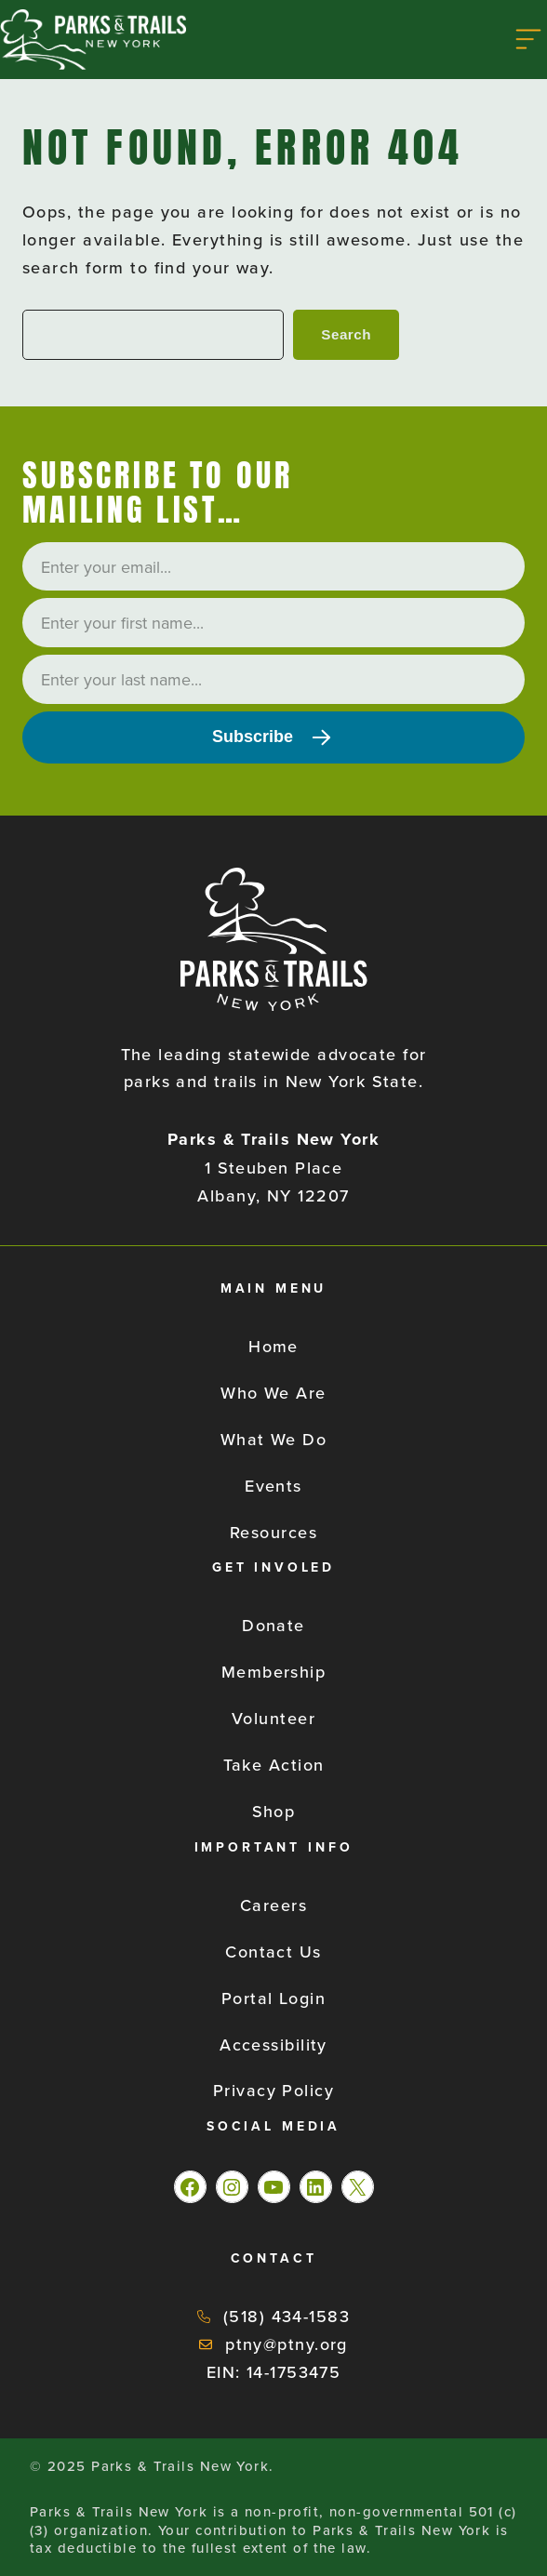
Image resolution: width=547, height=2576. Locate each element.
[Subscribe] (273, 737)
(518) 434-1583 (286, 2316)
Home (273, 1346)
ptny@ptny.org (286, 2344)
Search (346, 334)
